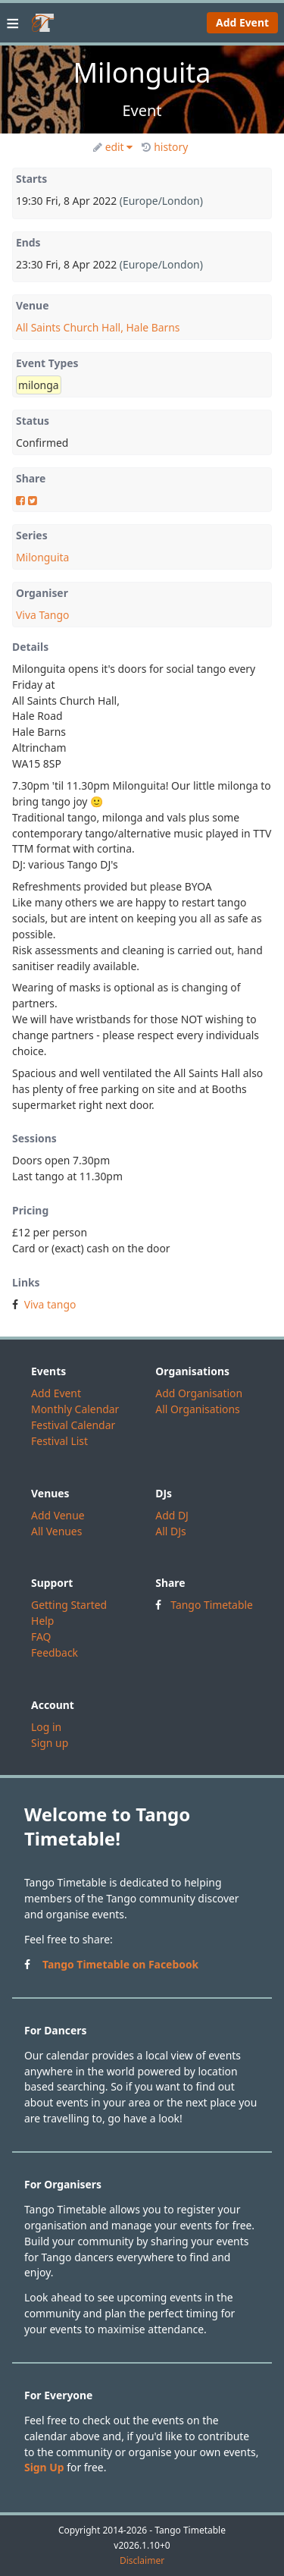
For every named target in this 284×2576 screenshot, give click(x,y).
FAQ (41, 1636)
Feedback (54, 1652)
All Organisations (197, 1409)
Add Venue (58, 1515)
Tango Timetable (211, 1604)
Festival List (59, 1441)
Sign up (49, 1743)
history (165, 147)
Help (42, 1620)
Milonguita (42, 557)
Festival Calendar (73, 1425)
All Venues (56, 1531)
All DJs (170, 1531)
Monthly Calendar (75, 1409)
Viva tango (50, 1304)
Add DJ (172, 1515)
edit (113, 147)
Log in (46, 1727)
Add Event (242, 22)
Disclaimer (142, 2561)
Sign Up (44, 2467)
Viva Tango (42, 615)
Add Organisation (198, 1393)
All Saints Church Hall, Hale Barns (98, 327)
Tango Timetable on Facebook (120, 1964)
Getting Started (69, 1604)
